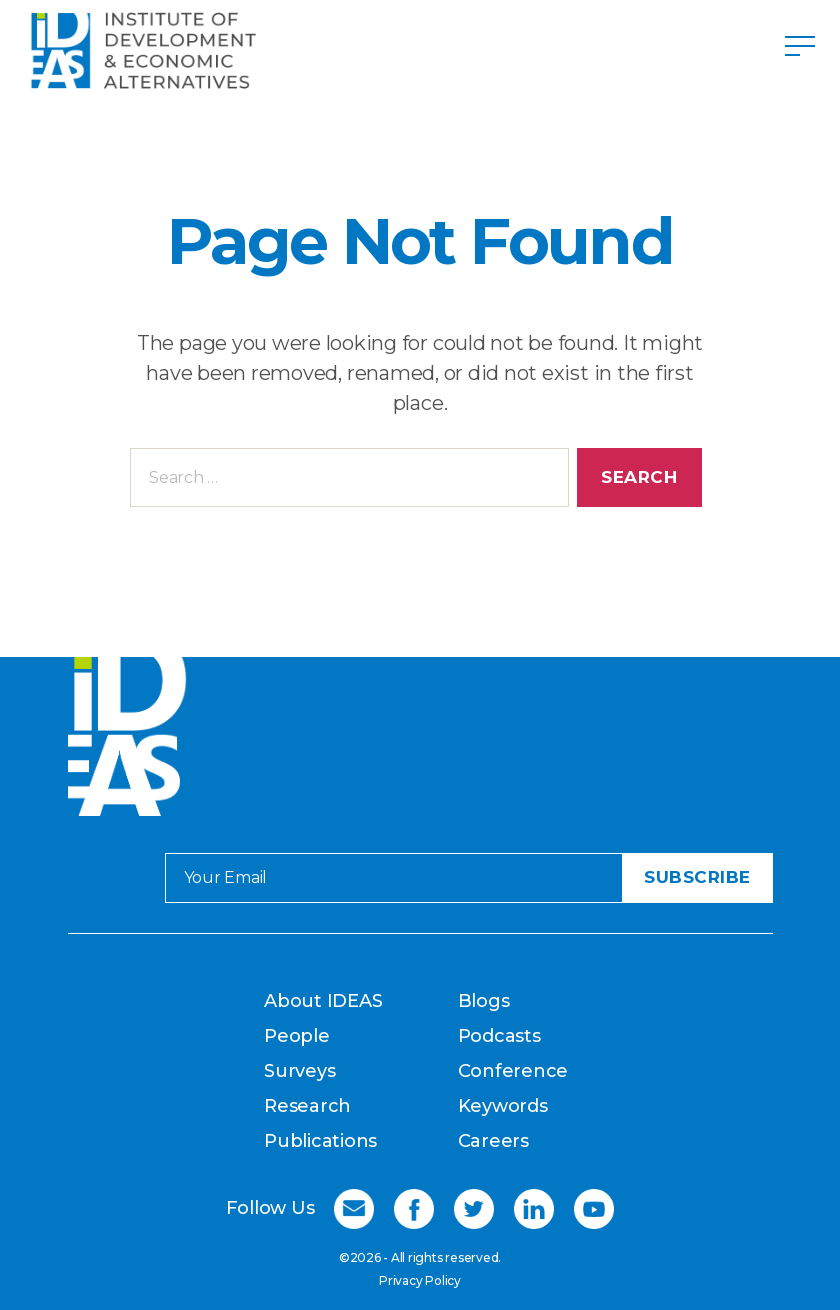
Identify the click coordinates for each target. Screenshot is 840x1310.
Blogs (484, 1001)
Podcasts (499, 1036)
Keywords (503, 1106)
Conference (513, 1071)
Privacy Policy (420, 1280)
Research (307, 1106)
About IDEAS (323, 1001)
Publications (320, 1141)
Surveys (299, 1071)
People (297, 1036)
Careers (493, 1141)
